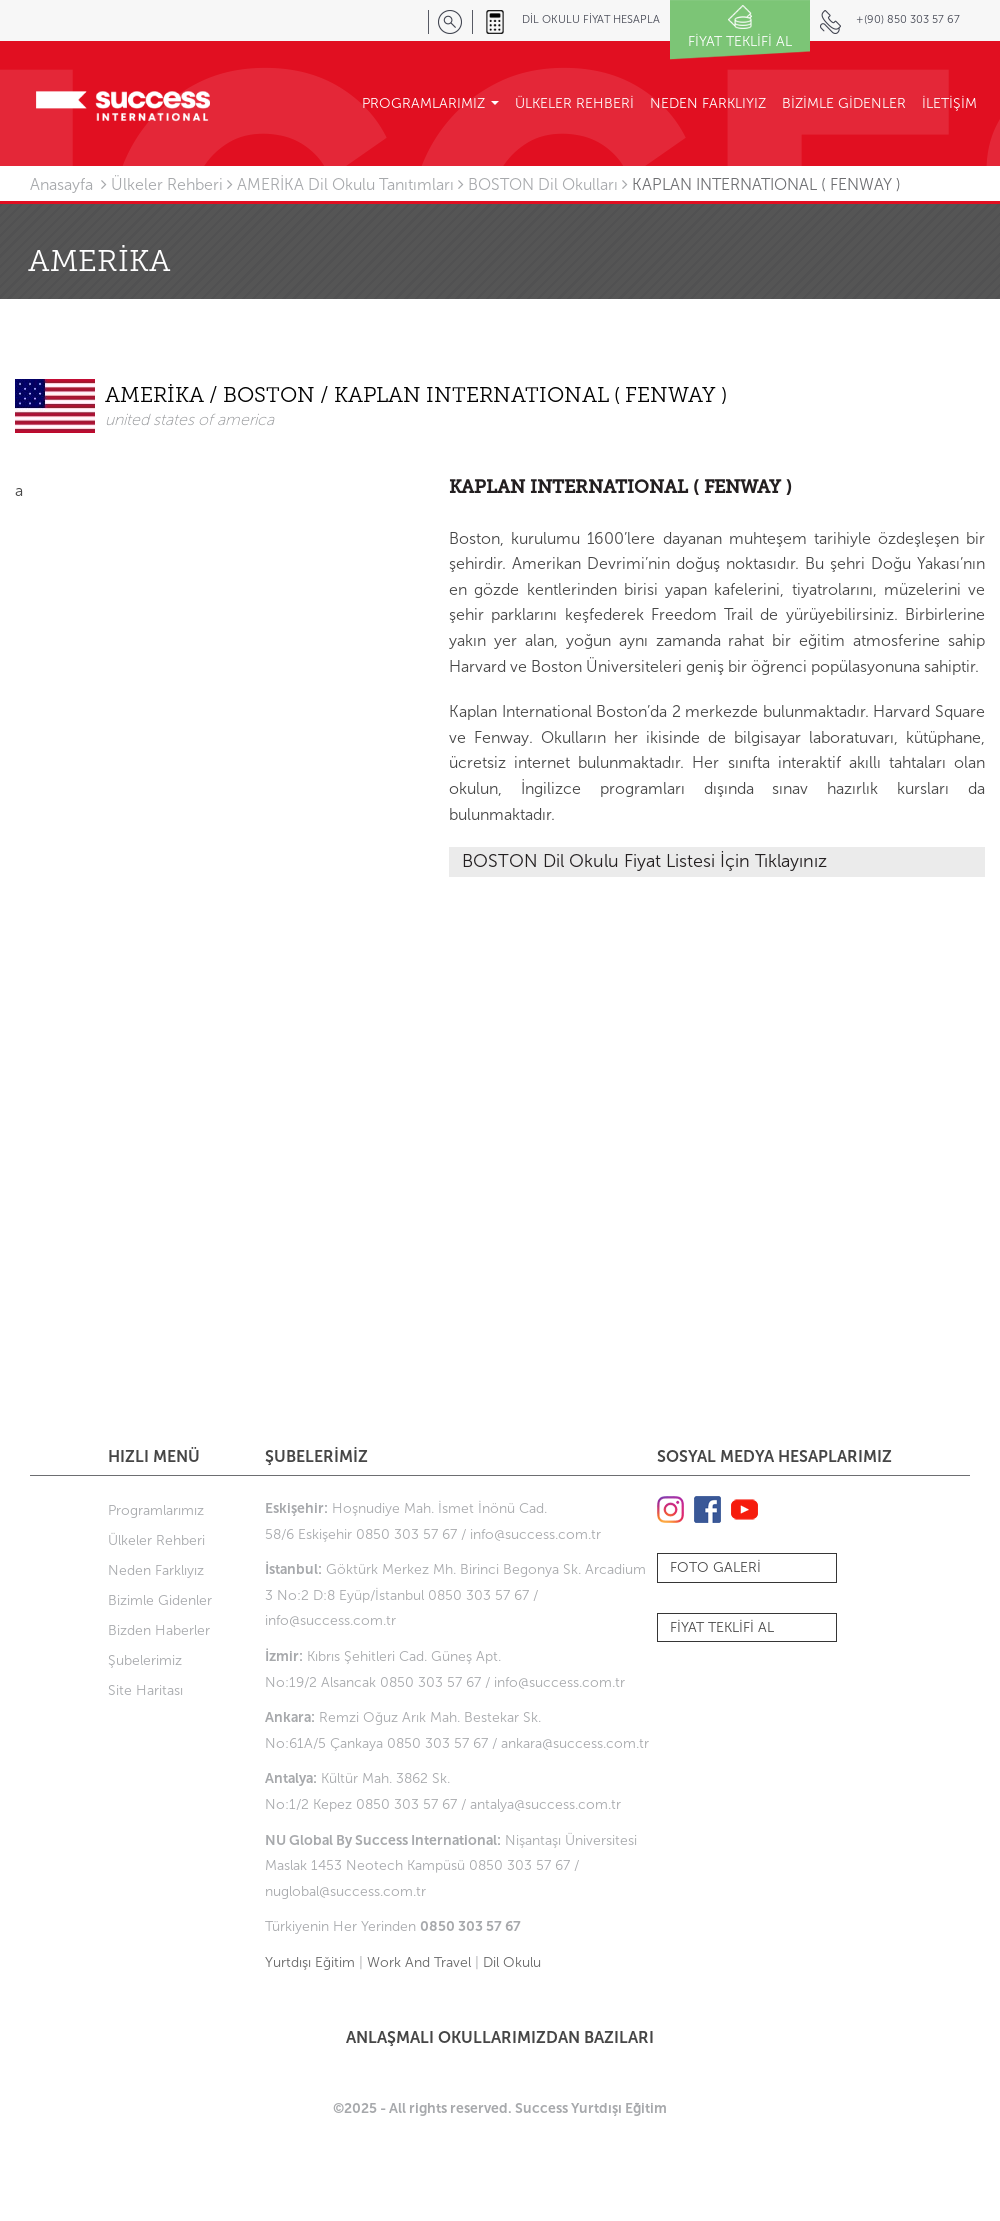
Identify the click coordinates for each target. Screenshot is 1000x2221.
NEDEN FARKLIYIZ (708, 103)
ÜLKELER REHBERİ (574, 103)
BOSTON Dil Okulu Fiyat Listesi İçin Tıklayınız (644, 861)
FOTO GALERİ (715, 1567)
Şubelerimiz (145, 1660)
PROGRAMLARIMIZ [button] (430, 103)
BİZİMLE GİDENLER (844, 103)
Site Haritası (145, 1690)
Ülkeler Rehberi (167, 184)
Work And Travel (419, 1962)
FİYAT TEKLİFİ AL (722, 1627)
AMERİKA (157, 396)
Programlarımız (156, 1510)
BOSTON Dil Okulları (543, 184)
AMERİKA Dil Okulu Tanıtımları (345, 184)
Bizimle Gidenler (160, 1600)
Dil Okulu (512, 1962)
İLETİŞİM (949, 103)
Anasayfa (61, 184)
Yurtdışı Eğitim (310, 1962)
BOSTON (271, 396)
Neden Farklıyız (156, 1570)
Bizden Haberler (159, 1630)
